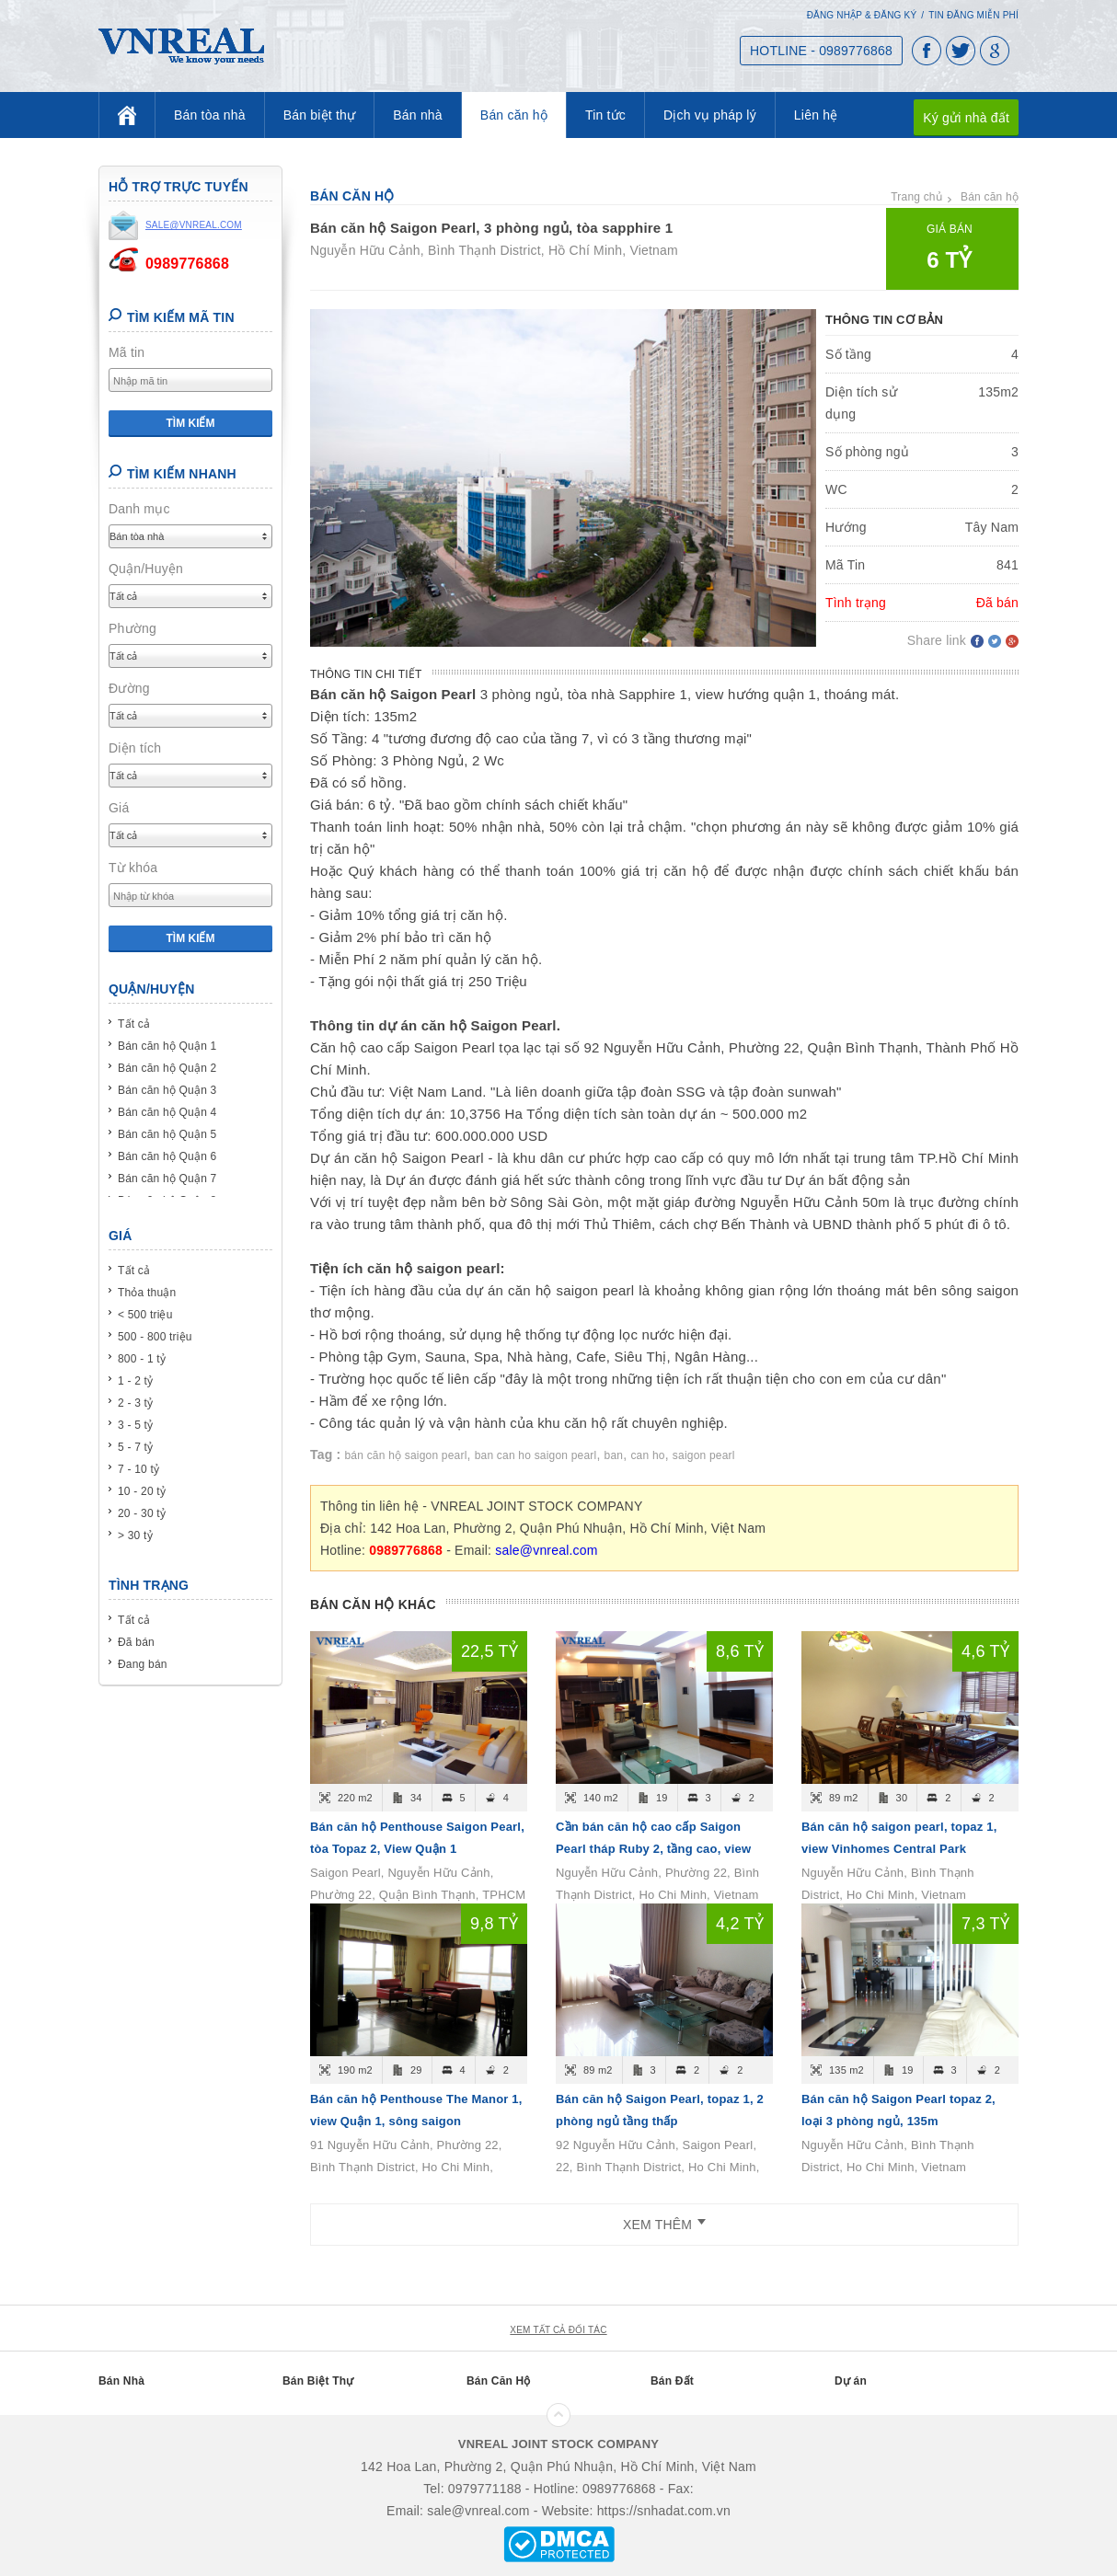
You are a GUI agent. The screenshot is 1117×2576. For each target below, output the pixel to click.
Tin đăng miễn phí (973, 15)
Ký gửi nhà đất (966, 117)
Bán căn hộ (513, 115)
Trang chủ (916, 196)
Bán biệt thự (319, 115)
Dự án (851, 2381)
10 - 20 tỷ (142, 1491)
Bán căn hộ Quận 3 (167, 1090)
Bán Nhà (121, 2381)
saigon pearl (704, 1455)
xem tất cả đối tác (558, 2330)
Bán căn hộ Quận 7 (167, 1178)
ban (614, 1455)
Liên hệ (816, 115)
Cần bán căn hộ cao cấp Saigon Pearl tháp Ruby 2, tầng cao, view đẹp (653, 1849)
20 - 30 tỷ (142, 1513)
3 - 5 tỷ (135, 1425)
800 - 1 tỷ (142, 1358)
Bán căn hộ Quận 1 (167, 1046)
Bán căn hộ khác (373, 1604)
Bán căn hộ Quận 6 (167, 1156)
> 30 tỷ (135, 1535)
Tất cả (134, 1024)
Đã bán (136, 1642)
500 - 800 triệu (155, 1336)
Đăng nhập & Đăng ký (862, 15)
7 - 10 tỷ (138, 1469)
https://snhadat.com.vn (664, 2510)
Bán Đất (672, 2381)
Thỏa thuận (147, 1292)
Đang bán (142, 1664)
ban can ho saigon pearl (536, 1455)
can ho (647, 1455)
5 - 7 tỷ (135, 1447)
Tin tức (605, 115)
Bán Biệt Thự (317, 2381)
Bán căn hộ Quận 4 (167, 1112)
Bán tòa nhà (210, 115)
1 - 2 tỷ (135, 1380)
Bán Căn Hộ (498, 2381)
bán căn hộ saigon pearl (406, 1455)
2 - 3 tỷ (135, 1403)
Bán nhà (418, 115)
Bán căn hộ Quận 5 (167, 1134)
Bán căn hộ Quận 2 (167, 1068)
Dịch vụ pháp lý (709, 115)
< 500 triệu (145, 1314)
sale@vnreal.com (546, 1550)
